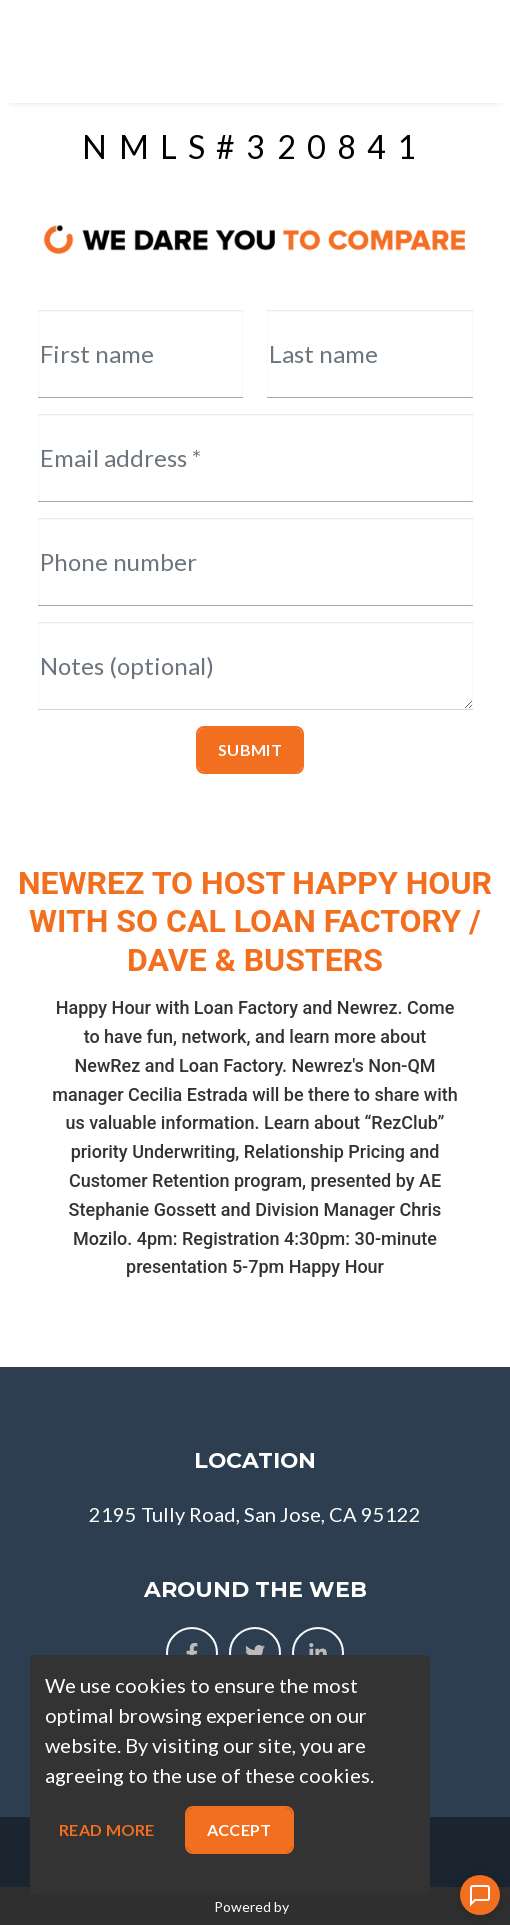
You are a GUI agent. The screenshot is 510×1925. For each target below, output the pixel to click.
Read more (107, 1829)
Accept (239, 1829)
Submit (250, 749)
